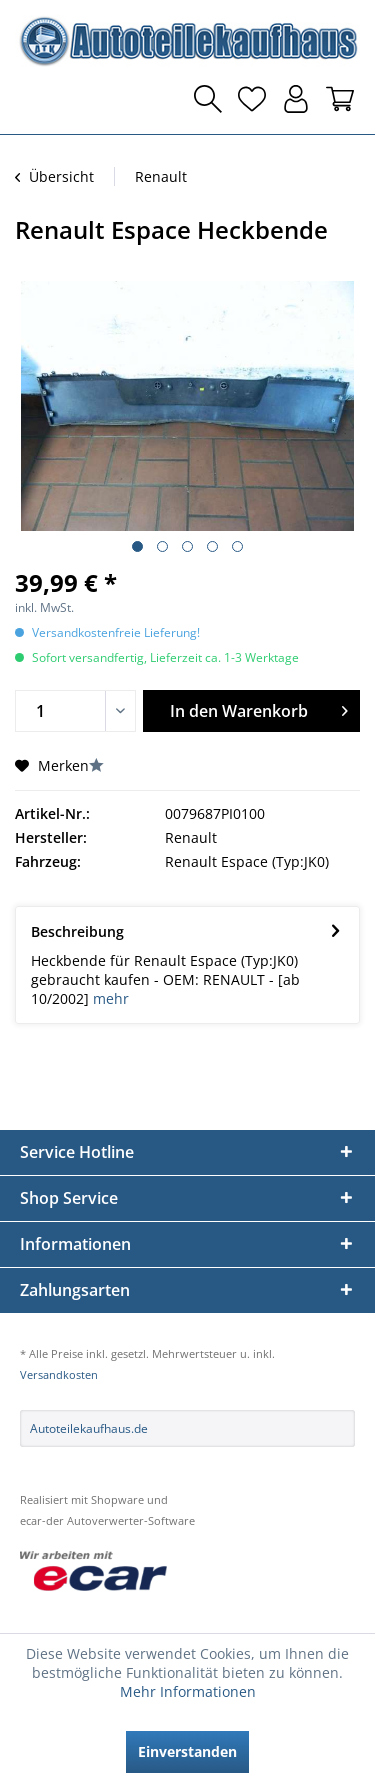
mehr (111, 998)
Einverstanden (187, 1751)
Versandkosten (59, 1374)
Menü (35, 99)
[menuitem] (35, 99)
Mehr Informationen (188, 1691)
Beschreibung (77, 931)
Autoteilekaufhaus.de (89, 1428)
